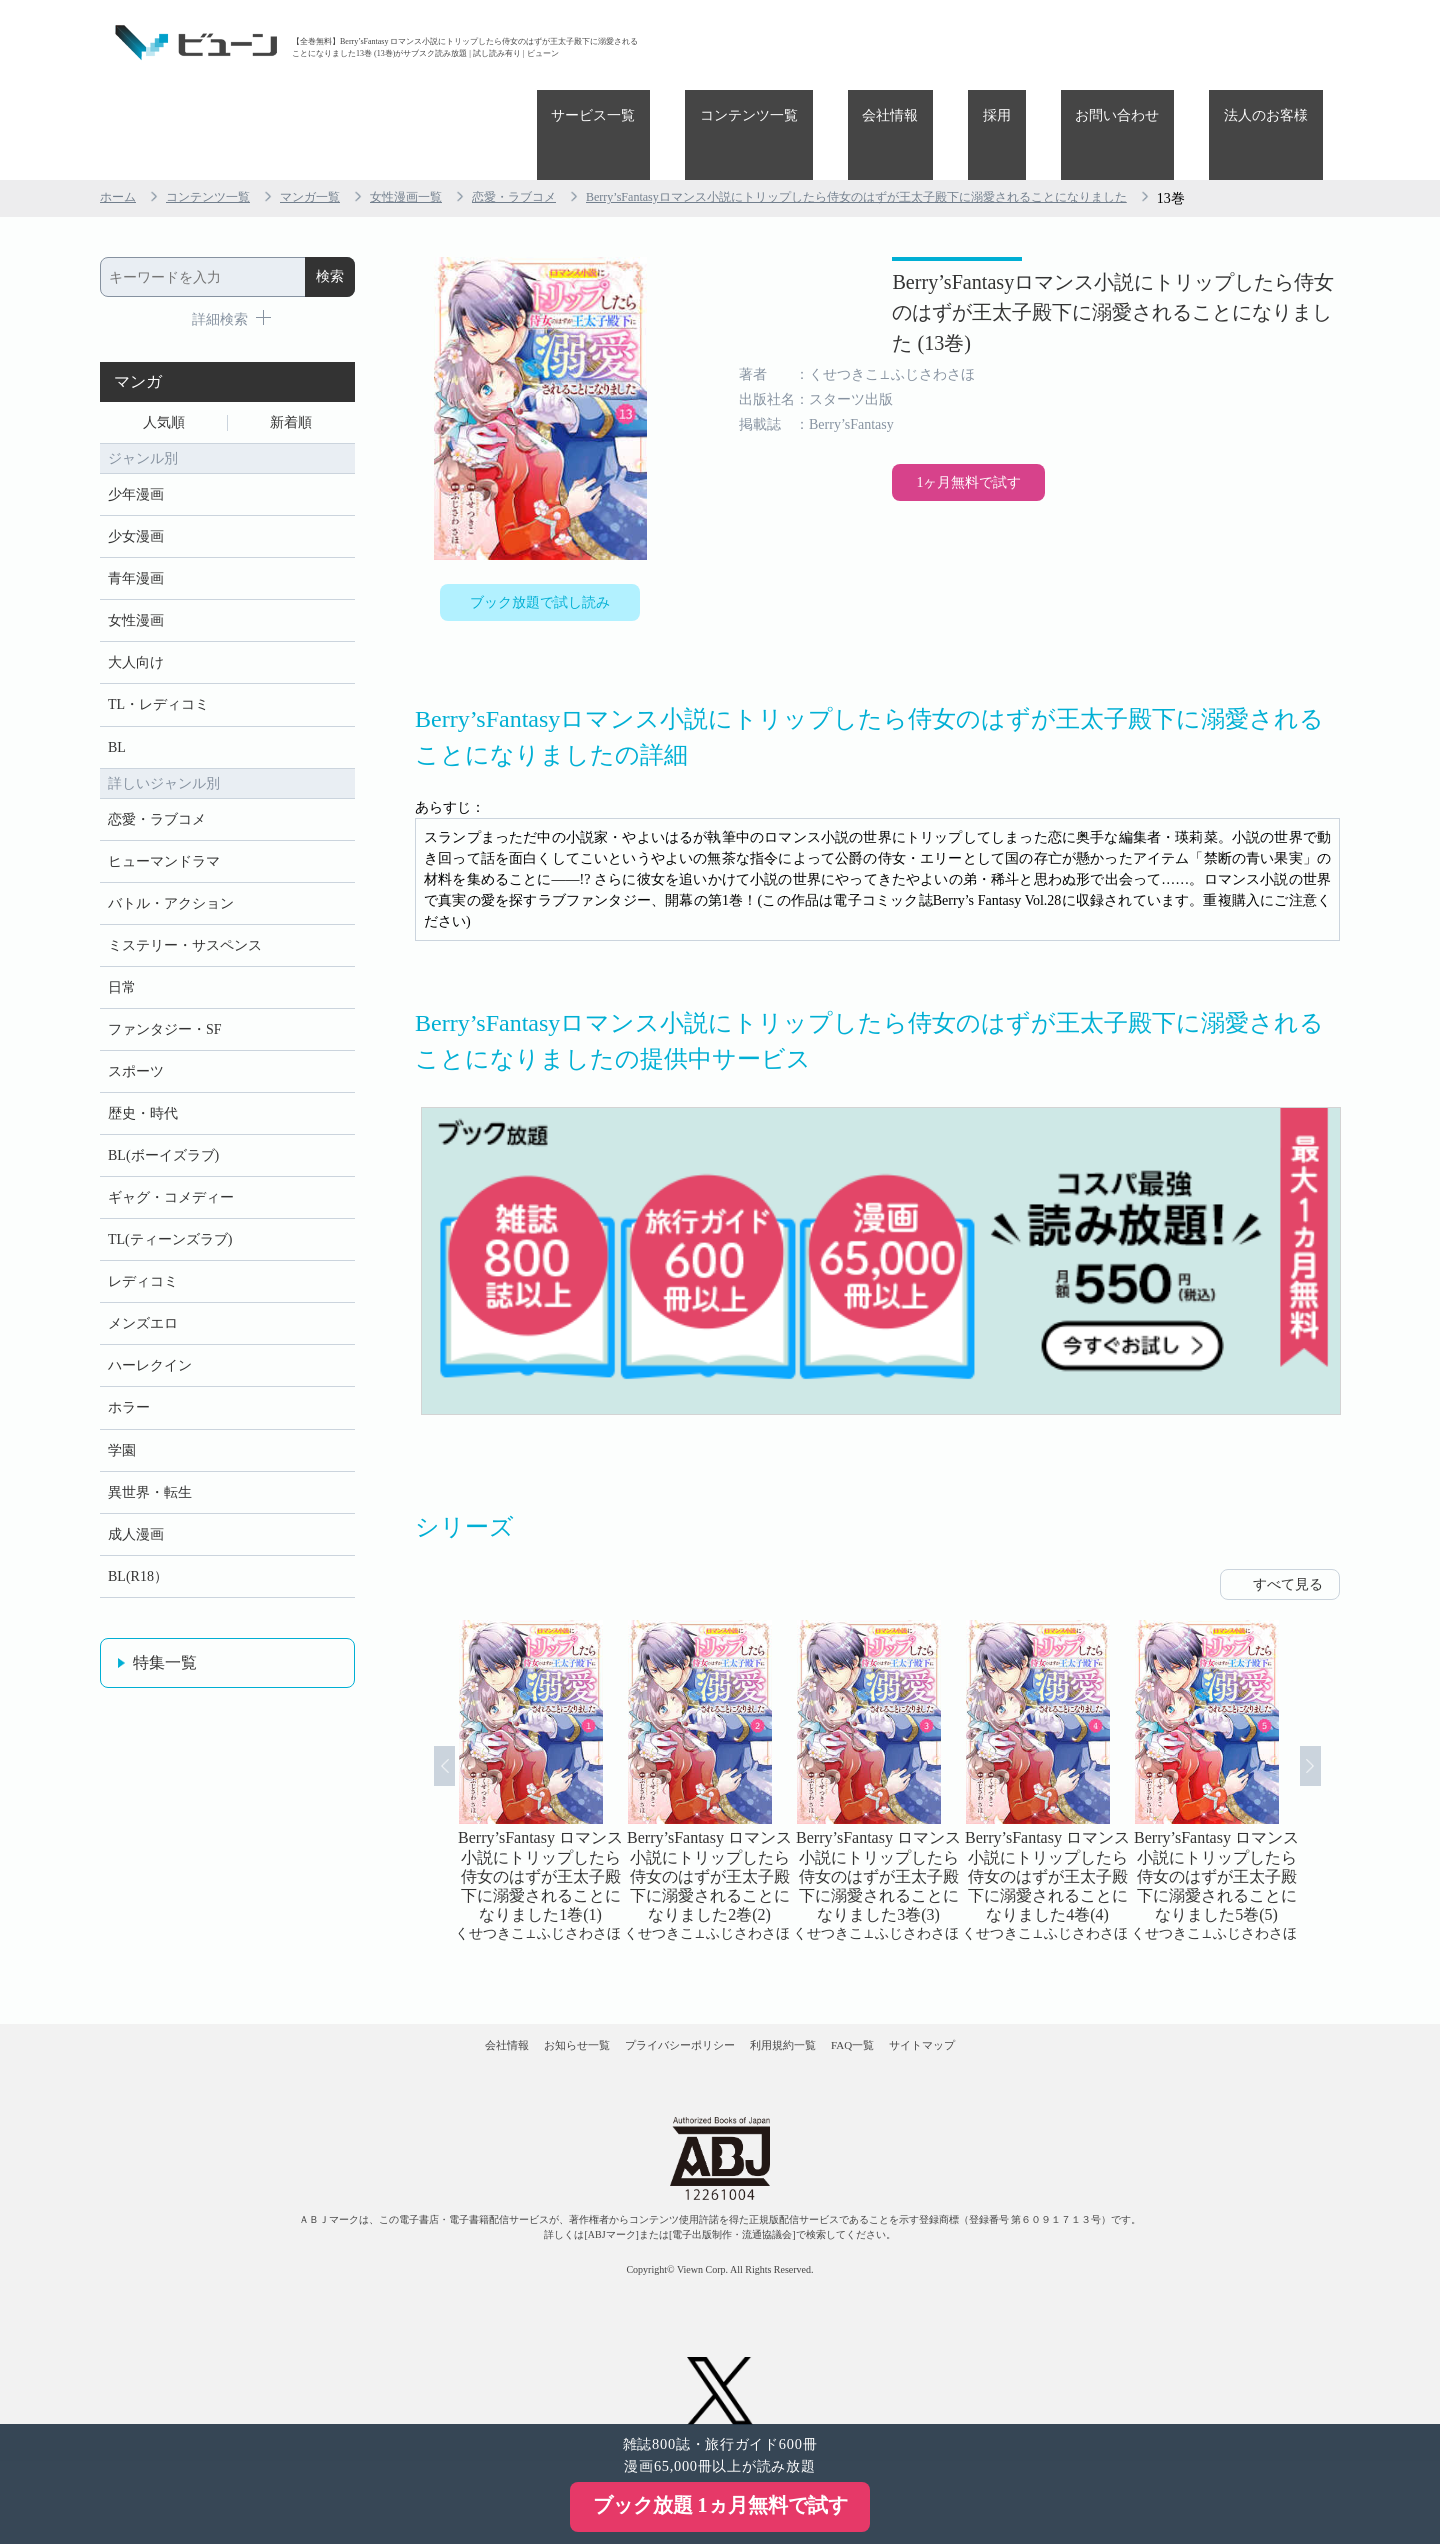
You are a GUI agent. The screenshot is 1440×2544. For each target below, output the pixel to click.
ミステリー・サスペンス (185, 904)
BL (117, 690)
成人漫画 (136, 1548)
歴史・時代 (143, 1088)
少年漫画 (136, 414)
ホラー (129, 1410)
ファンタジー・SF (165, 996)
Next (1336, 1718)
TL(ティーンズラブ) (170, 1226)
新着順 (291, 336)
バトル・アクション (171, 858)
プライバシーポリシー (659, 1991)
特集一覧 (165, 1682)
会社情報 (994, 42)
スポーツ (136, 1042)
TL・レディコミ (158, 644)
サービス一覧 (756, 42)
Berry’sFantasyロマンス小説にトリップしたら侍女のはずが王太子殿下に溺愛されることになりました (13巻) (1039, 249)
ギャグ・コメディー (171, 1180)
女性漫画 (136, 552)
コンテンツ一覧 (882, 42)
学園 (122, 1456)
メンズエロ (143, 1318)
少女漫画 (136, 460)
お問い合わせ (1162, 42)
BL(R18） (138, 1594)
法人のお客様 (1281, 42)
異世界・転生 (150, 1502)
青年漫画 (136, 506)
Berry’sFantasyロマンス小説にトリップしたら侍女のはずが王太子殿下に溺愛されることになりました (957, 108)
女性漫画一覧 (442, 108)
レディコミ (143, 1272)
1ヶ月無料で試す (839, 518)
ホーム (121, 108)
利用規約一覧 (806, 1991)
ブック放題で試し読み (540, 517)
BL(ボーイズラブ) (163, 1134)
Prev (419, 1718)
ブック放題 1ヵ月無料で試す (720, 2505)
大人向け (136, 598)
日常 (122, 950)
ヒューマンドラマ (164, 812)
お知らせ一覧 (511, 1991)
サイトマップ (1028, 1991)
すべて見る (1288, 1512)
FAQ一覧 (917, 1991)
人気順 (164, 336)
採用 (1071, 42)
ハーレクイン (150, 1364)
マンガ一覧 (335, 108)
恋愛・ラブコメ (563, 108)
